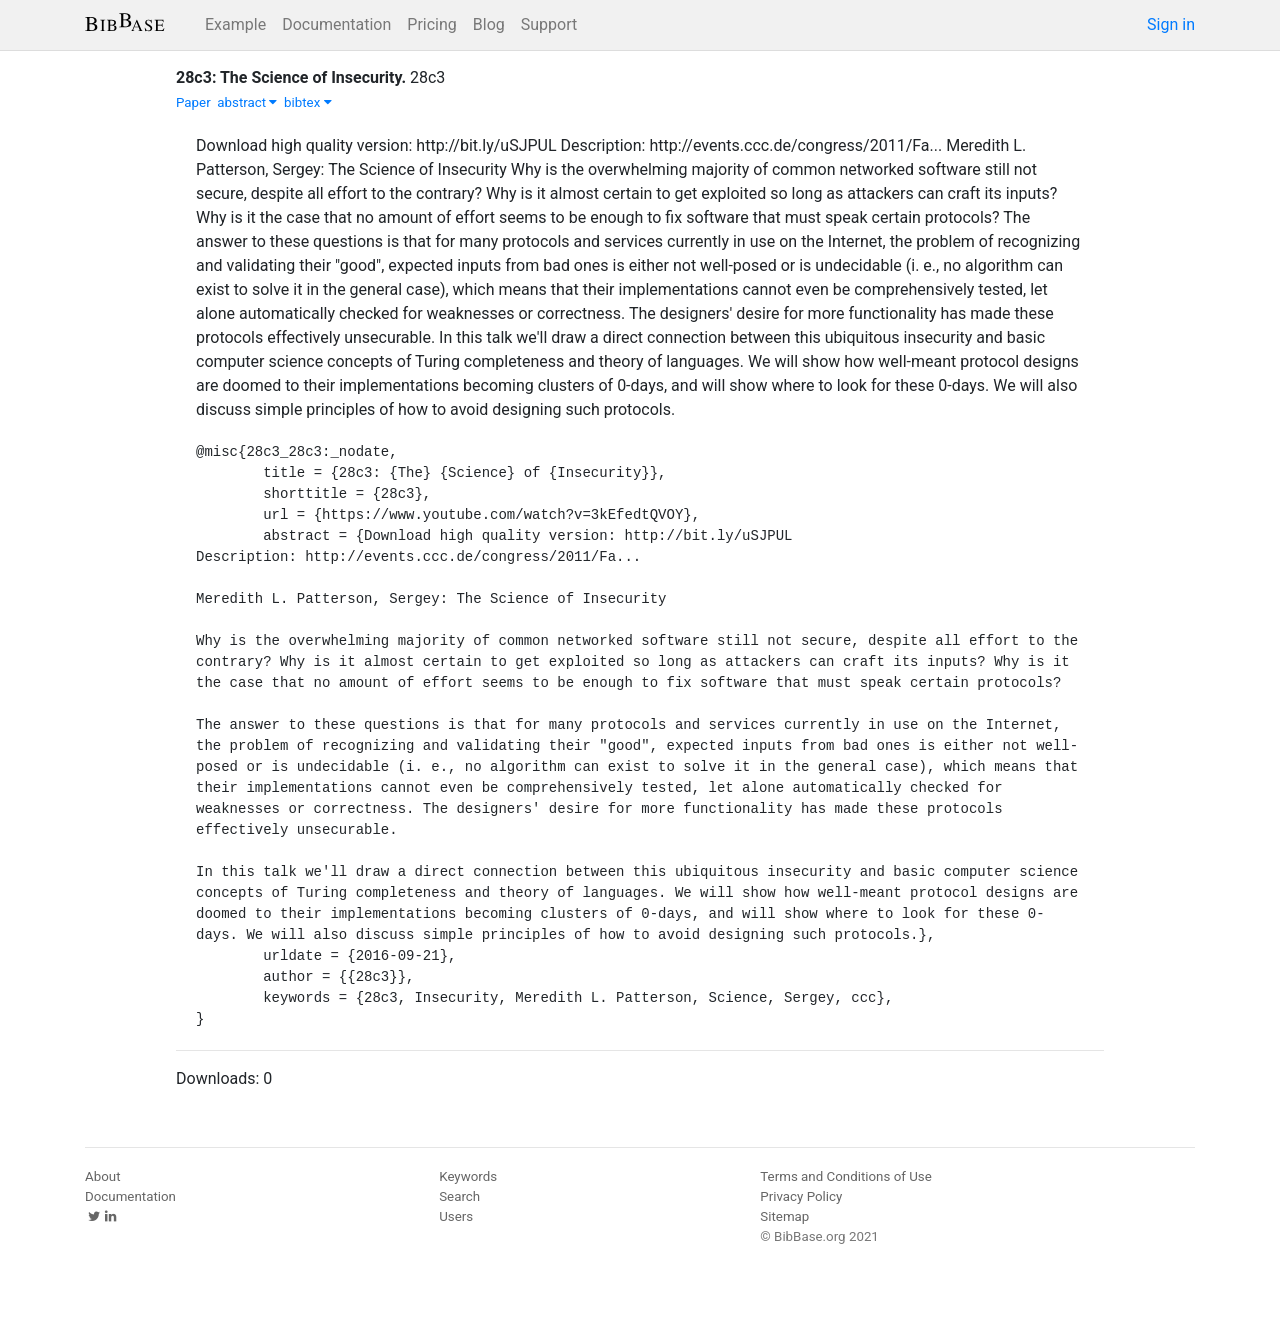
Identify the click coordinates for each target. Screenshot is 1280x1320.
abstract (247, 102)
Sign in (1171, 24)
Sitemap (784, 1216)
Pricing (432, 24)
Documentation (336, 24)
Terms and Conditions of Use (845, 1176)
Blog (489, 24)
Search (459, 1196)
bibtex (308, 102)
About (103, 1176)
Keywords (468, 1176)
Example (235, 24)
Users (456, 1216)
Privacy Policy (801, 1196)
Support (549, 24)
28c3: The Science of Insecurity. (291, 77)
